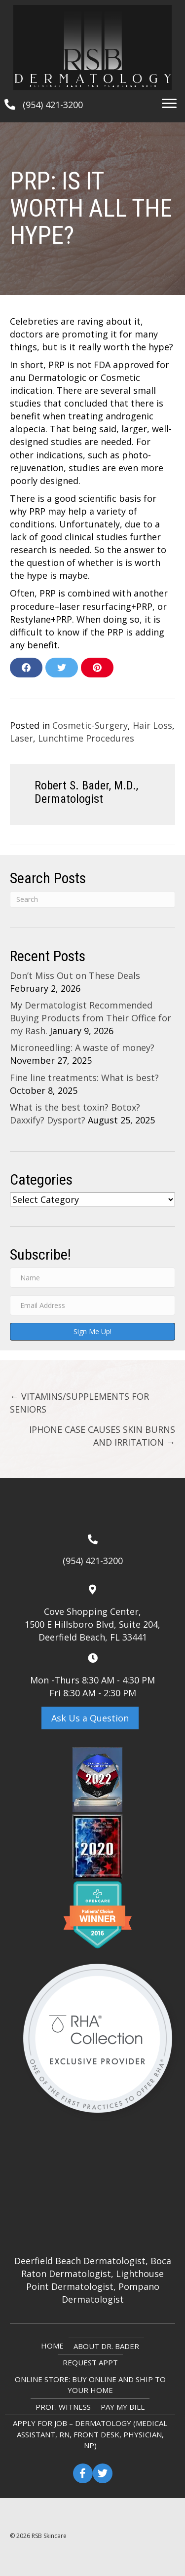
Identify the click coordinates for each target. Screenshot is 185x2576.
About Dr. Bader (106, 2346)
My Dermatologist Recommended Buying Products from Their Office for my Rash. (90, 1018)
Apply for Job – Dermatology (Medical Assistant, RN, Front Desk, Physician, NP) (90, 2434)
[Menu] (169, 103)
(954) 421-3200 (53, 105)
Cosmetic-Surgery (90, 725)
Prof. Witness (63, 2407)
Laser (21, 738)
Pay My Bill (123, 2407)
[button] (90, 1718)
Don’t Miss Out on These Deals (75, 975)
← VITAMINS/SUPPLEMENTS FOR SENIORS (79, 1402)
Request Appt (90, 2362)
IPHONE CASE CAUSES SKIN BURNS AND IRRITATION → (102, 1435)
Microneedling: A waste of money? (82, 1047)
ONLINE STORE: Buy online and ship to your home (90, 2384)
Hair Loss (152, 725)
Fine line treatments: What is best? (84, 1077)
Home (52, 2346)
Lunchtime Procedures (86, 738)
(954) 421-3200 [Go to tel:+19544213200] (93, 1561)
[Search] (92, 899)
